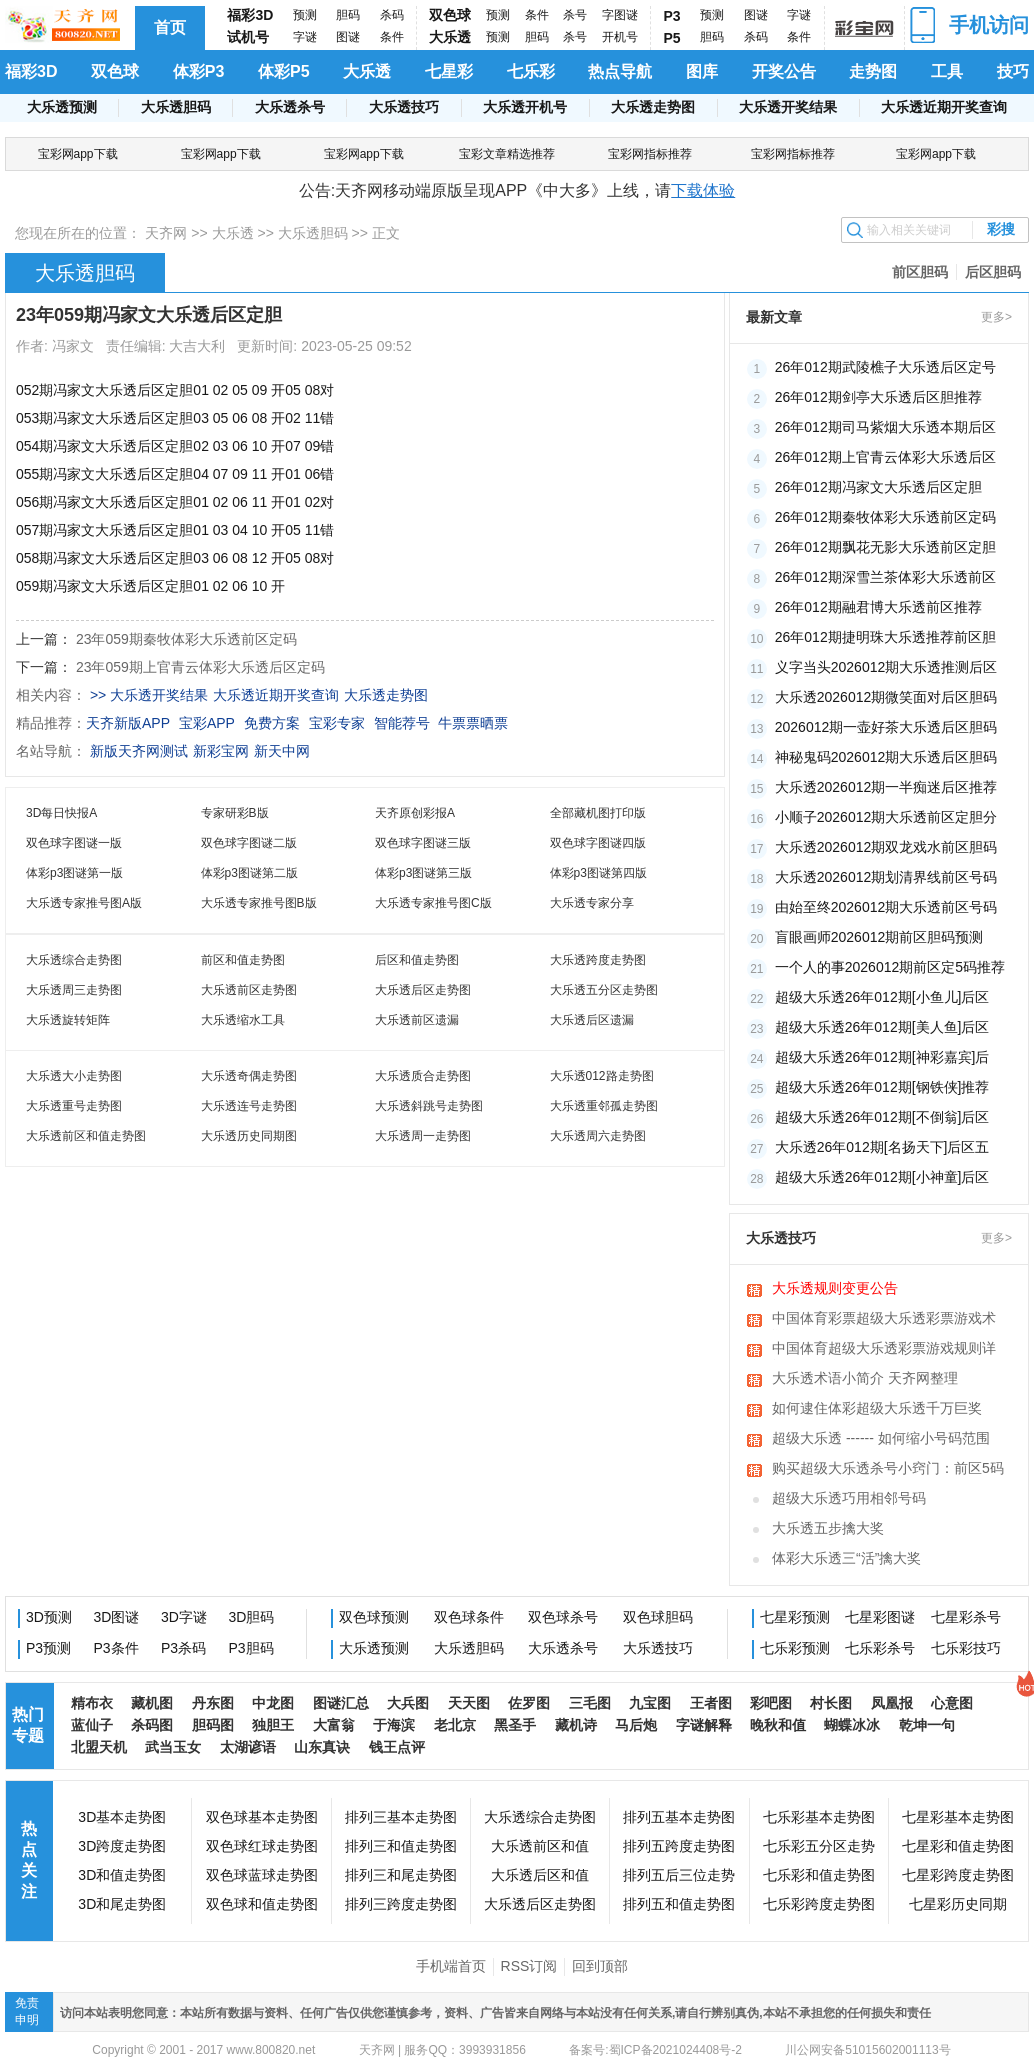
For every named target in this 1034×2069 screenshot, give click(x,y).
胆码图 (213, 1725)
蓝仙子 (92, 1725)
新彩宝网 (221, 751)
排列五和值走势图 (679, 1904)
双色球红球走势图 (262, 1846)
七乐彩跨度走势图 (819, 1904)
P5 (672, 38)
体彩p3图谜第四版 (598, 873)
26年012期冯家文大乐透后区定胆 (878, 487)
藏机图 (152, 1703)
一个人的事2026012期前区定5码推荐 (890, 967)
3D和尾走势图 (122, 1904)
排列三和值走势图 (401, 1846)
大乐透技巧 (404, 107)
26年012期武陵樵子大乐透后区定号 (885, 367)
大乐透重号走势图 (74, 1106)
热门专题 (28, 1725)
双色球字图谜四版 (598, 843)
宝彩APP (207, 723)
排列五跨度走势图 (679, 1846)
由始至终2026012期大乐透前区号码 (886, 907)
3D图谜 (117, 1617)
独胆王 (273, 1725)
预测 (305, 15)
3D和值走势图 (122, 1875)
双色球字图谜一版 (74, 843)
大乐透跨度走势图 (598, 960)
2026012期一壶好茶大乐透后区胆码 (886, 727)
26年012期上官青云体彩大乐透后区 (885, 457)
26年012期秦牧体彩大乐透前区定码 (885, 517)
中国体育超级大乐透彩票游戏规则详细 (884, 1350)
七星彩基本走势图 (958, 1817)
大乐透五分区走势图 (604, 990)
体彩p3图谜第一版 (74, 873)
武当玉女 (173, 1747)
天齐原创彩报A (415, 813)
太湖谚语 (248, 1747)
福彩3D (250, 15)
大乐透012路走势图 (602, 1076)
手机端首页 (451, 1966)
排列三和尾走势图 (401, 1875)
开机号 (620, 37)
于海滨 (394, 1725)
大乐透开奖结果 (788, 107)
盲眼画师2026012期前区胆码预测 (879, 937)
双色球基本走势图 (262, 1817)
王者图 (711, 1703)
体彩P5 (284, 71)
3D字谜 (184, 1617)
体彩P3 (199, 71)
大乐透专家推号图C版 (433, 903)
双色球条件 (469, 1617)
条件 (392, 37)
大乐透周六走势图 (598, 1136)
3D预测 (49, 1617)
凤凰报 (892, 1703)
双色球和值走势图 (262, 1904)
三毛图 (590, 1703)
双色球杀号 (563, 1617)
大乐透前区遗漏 (417, 1020)
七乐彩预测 (795, 1648)
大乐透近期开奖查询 (944, 107)
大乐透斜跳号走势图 (429, 1106)
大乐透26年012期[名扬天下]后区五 (882, 1147)
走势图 (873, 71)
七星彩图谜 (880, 1617)
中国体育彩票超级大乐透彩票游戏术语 (884, 1320)
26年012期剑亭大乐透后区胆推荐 (878, 397)
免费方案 (272, 723)
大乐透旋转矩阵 (68, 1020)
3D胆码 (252, 1617)
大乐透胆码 (176, 107)
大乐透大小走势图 (74, 1076)
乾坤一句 (927, 1725)
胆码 (348, 15)
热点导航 (620, 71)
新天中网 (282, 751)
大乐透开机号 (525, 107)
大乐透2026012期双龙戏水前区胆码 (886, 847)
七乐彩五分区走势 (819, 1846)
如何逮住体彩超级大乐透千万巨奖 (877, 1408)
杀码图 (152, 1725)
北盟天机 (99, 1747)
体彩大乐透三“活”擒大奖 (846, 1558)
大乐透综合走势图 (74, 960)
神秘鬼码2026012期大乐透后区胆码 (886, 757)
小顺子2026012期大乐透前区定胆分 (886, 817)
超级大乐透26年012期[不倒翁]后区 (882, 1117)
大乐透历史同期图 (249, 1136)
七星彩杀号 (966, 1617)
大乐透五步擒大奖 (828, 1528)
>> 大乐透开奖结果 (149, 695)
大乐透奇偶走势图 (249, 1076)
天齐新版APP (128, 723)
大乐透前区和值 (540, 1846)
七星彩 (449, 71)
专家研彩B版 (235, 813)
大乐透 (450, 37)
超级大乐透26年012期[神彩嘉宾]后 (882, 1057)
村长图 (831, 1703)
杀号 (575, 15)
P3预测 (48, 1648)
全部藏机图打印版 (598, 813)
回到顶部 (600, 1966)
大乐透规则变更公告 (835, 1288)
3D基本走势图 (122, 1817)
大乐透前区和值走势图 (86, 1136)
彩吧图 (771, 1703)
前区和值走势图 (243, 960)
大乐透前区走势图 (249, 990)
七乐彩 (531, 71)
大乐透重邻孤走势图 (604, 1106)
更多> (996, 317)
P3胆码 (251, 1648)
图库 (702, 71)
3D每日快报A (61, 813)
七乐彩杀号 (880, 1648)
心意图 (952, 1703)
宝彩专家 (337, 723)
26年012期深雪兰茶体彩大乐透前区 (885, 577)
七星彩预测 (795, 1617)
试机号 (248, 37)
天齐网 (166, 233)
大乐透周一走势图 (423, 1136)
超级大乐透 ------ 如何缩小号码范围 (881, 1438)
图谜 (348, 37)
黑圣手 (515, 1725)
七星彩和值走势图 (958, 1846)
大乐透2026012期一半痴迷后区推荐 (886, 787)
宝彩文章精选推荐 (507, 154)
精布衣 (92, 1703)
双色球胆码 (658, 1617)
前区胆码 (920, 272)
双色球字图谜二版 (249, 843)
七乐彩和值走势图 (819, 1875)
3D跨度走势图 (122, 1846)
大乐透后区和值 (540, 1875)
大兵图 (408, 1703)
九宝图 (650, 1703)
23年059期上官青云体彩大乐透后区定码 (200, 667)
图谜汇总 (341, 1703)
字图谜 (620, 15)
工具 (947, 71)
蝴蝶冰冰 (852, 1725)
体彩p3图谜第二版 (249, 873)
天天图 (469, 1703)
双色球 (450, 15)
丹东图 (213, 1703)
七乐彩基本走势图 (819, 1817)
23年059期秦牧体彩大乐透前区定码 (186, 639)
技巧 (1013, 71)
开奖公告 (784, 71)
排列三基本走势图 (401, 1817)
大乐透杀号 (290, 107)
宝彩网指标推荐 (650, 154)
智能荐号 (402, 723)
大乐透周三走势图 (74, 990)
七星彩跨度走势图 (958, 1875)
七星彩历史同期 (958, 1904)
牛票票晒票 (473, 723)
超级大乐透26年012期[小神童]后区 (882, 1177)
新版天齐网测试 (139, 751)
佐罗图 (529, 1703)
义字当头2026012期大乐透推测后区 (886, 667)
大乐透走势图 (653, 107)
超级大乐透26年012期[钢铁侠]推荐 (882, 1087)
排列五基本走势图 (679, 1817)
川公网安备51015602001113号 (866, 2050)
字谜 (305, 37)
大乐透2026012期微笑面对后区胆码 (886, 697)
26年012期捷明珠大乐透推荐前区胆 (885, 637)
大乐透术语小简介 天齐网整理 (865, 1378)
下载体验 (703, 190)
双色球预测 (374, 1617)
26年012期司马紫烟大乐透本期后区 (885, 427)
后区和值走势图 (417, 960)
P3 (672, 16)
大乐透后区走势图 (423, 990)
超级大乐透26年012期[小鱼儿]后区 (882, 997)
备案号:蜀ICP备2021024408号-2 (655, 2050)
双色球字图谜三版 (423, 843)
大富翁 (334, 1725)
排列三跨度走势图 (401, 1904)
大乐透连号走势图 (249, 1106)
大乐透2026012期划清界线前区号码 (886, 877)
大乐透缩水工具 (243, 1020)
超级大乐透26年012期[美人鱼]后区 (882, 1027)
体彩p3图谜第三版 (423, 873)
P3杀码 (183, 1648)
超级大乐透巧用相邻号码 (849, 1498)
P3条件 (116, 1648)
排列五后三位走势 (679, 1875)
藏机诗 (576, 1725)
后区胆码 (993, 272)
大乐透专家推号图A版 (84, 903)
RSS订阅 (529, 1966)
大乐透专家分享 (592, 903)
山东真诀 (322, 1747)
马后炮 (636, 1725)
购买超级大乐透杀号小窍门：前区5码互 (888, 1470)
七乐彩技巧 (966, 1648)
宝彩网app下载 (78, 154)
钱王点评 (397, 1747)
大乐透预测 (62, 107)
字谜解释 (704, 1725)
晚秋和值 (778, 1725)
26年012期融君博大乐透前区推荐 (878, 607)
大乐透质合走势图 (423, 1076)
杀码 (392, 15)
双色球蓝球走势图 (262, 1875)
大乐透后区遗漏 (592, 1020)
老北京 (455, 1725)
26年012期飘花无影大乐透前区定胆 (885, 547)
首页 (170, 27)
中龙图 (273, 1703)
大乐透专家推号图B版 (259, 903)
